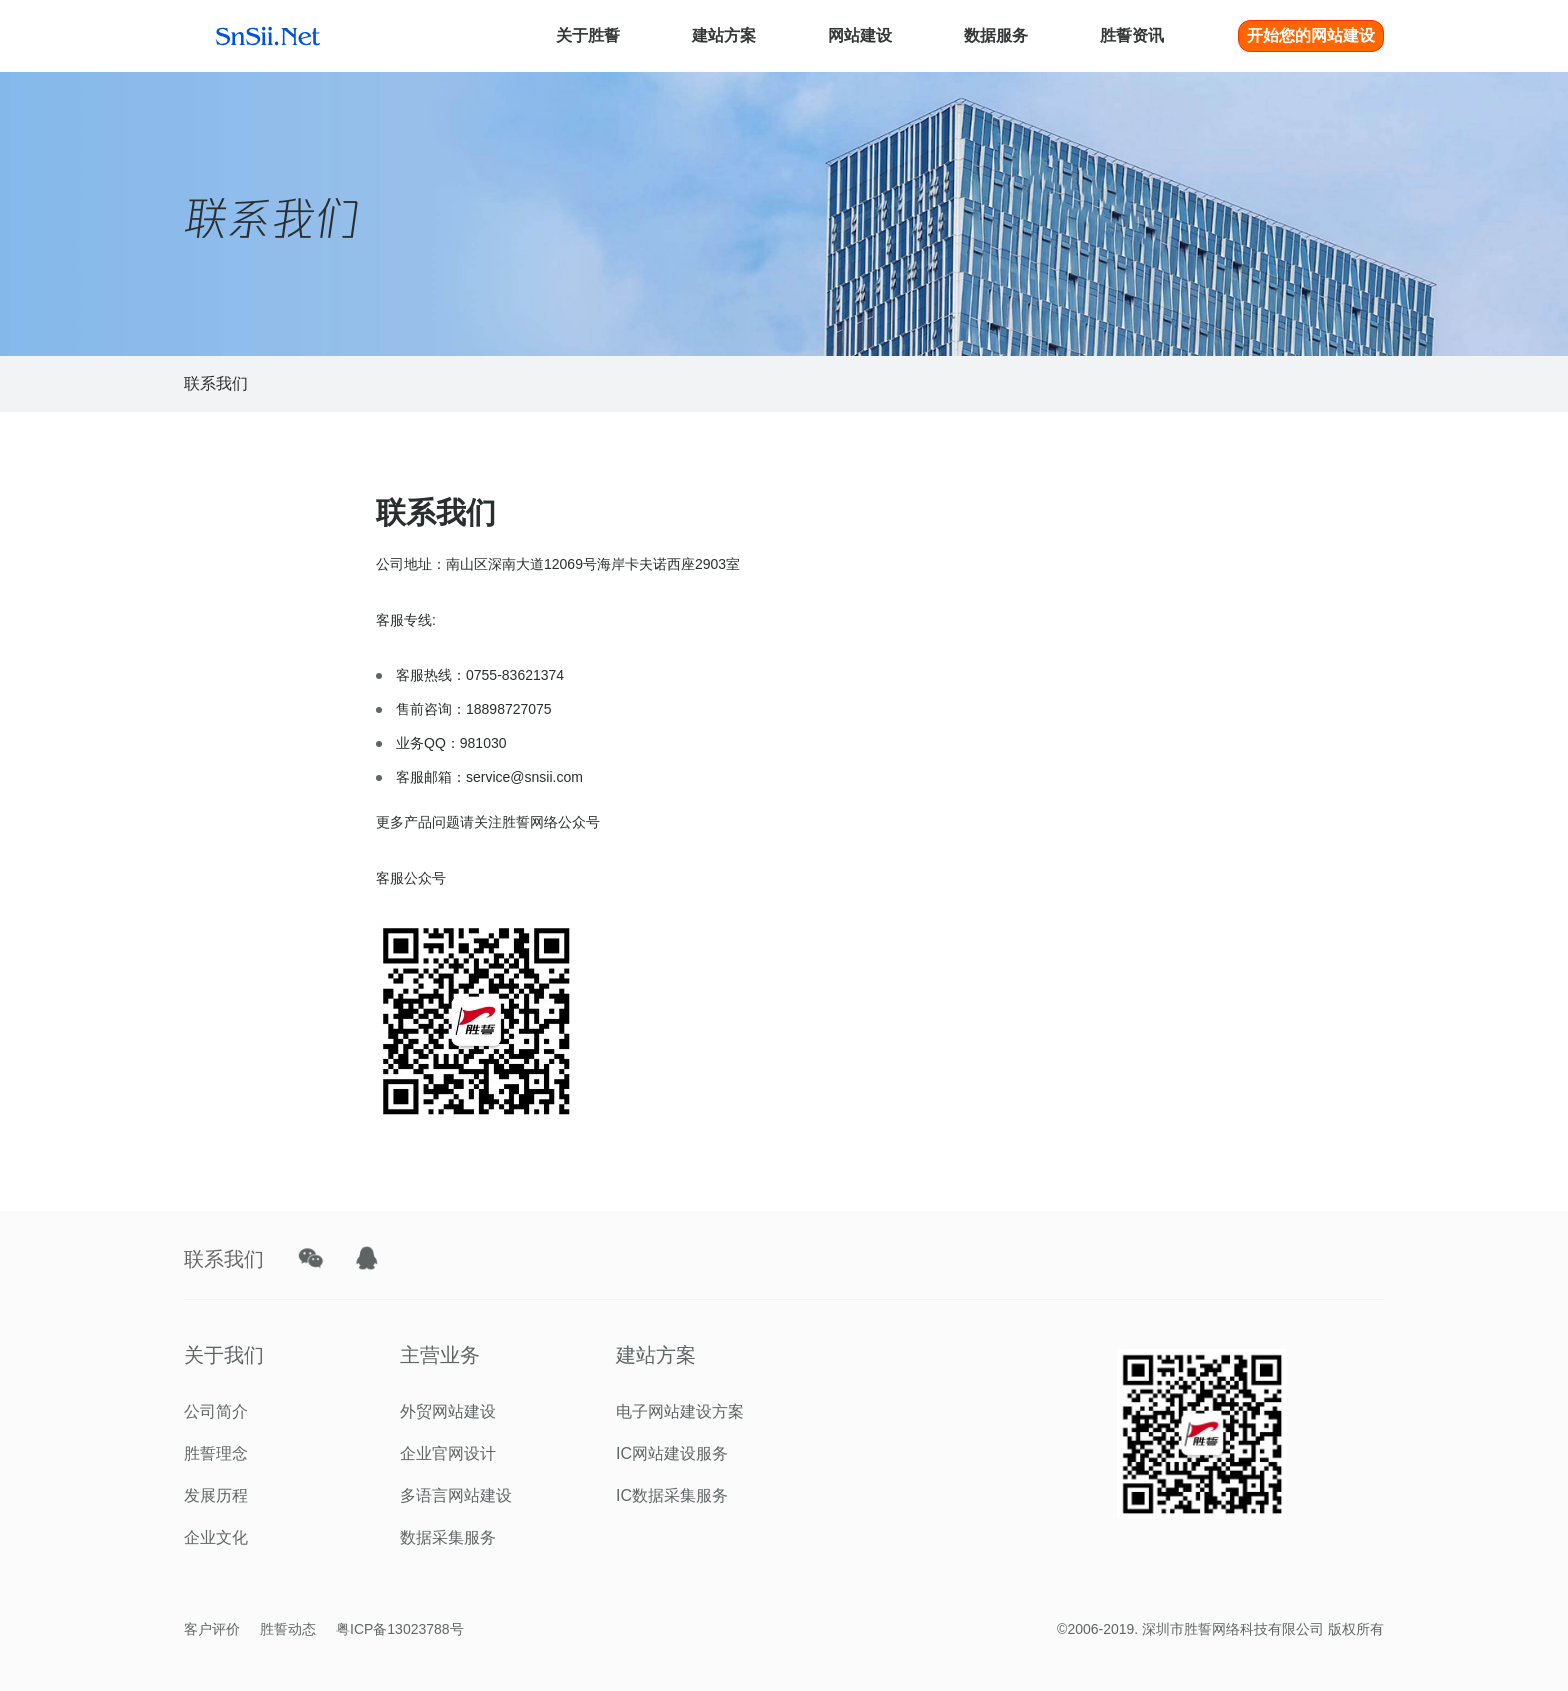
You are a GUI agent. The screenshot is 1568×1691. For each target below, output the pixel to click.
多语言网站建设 (456, 1495)
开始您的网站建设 (1311, 35)
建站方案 (724, 35)
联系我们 (216, 383)
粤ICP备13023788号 (400, 1629)
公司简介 (216, 1411)
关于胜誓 (588, 35)
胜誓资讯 (1132, 35)
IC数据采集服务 (672, 1495)
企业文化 (216, 1537)
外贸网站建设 (448, 1411)
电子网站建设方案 (680, 1411)
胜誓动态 (288, 1629)
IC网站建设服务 (672, 1453)
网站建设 (860, 35)
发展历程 (216, 1495)
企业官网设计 (448, 1453)
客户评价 (212, 1629)
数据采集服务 (448, 1537)
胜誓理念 (216, 1453)
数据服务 (996, 35)
